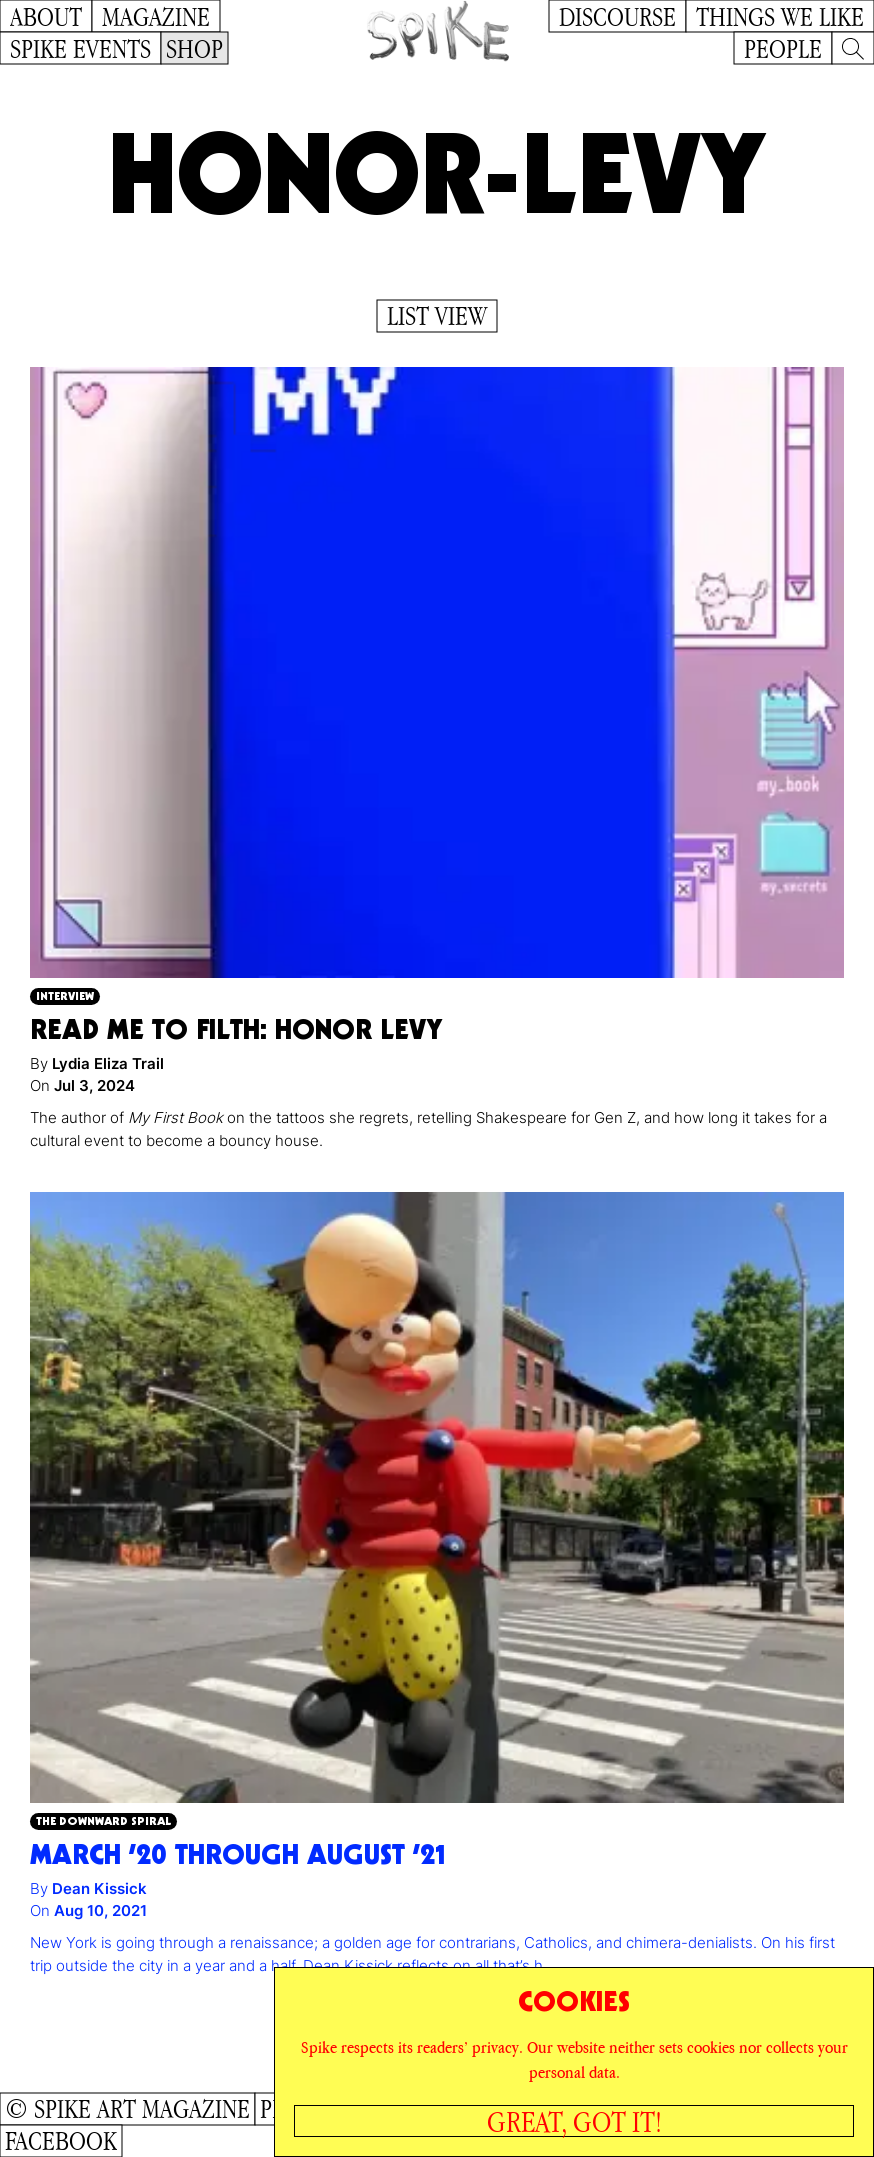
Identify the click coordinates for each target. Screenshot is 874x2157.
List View (437, 316)
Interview (65, 995)
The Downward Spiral (103, 1820)
